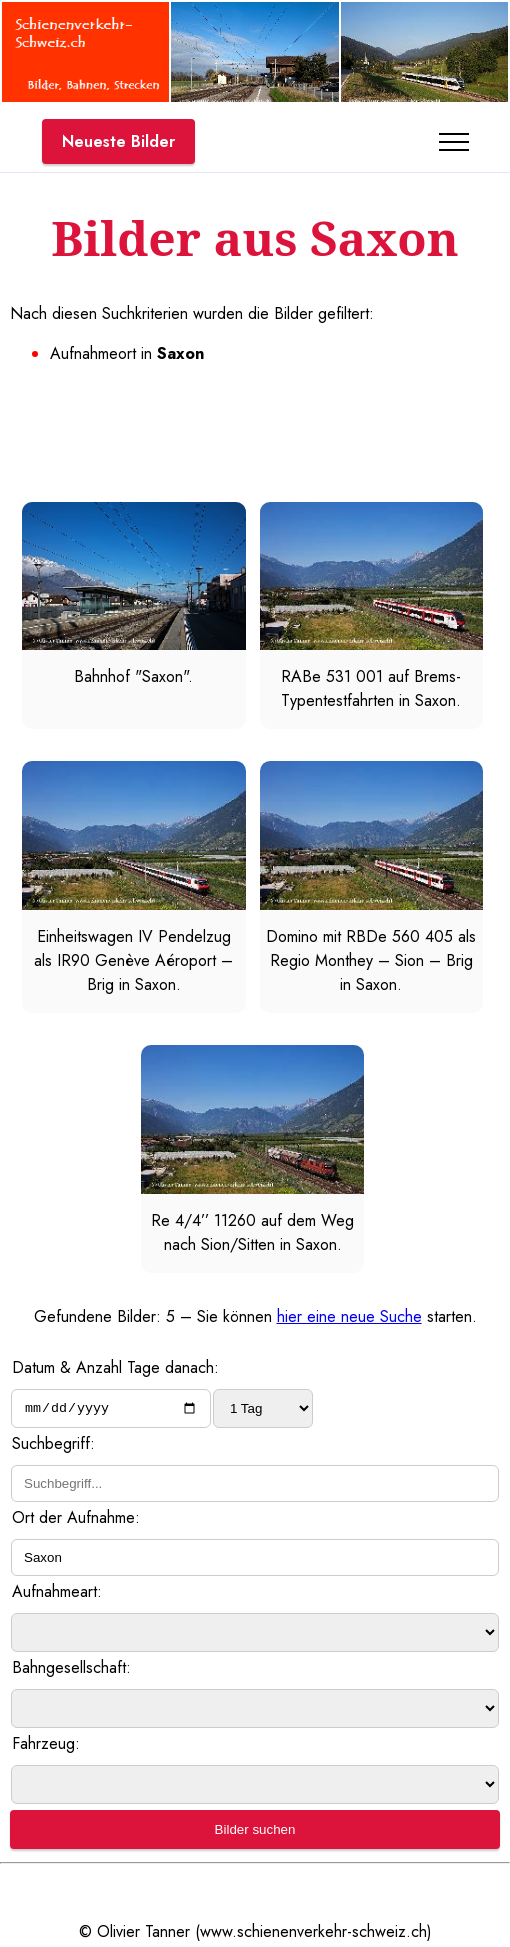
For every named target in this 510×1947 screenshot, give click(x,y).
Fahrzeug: (46, 1746)
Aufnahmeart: (57, 1594)
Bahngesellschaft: (71, 1670)
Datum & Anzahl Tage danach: (115, 1367)
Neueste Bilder (118, 141)
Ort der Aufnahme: (76, 1520)
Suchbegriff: (53, 1446)
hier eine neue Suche (349, 1316)
